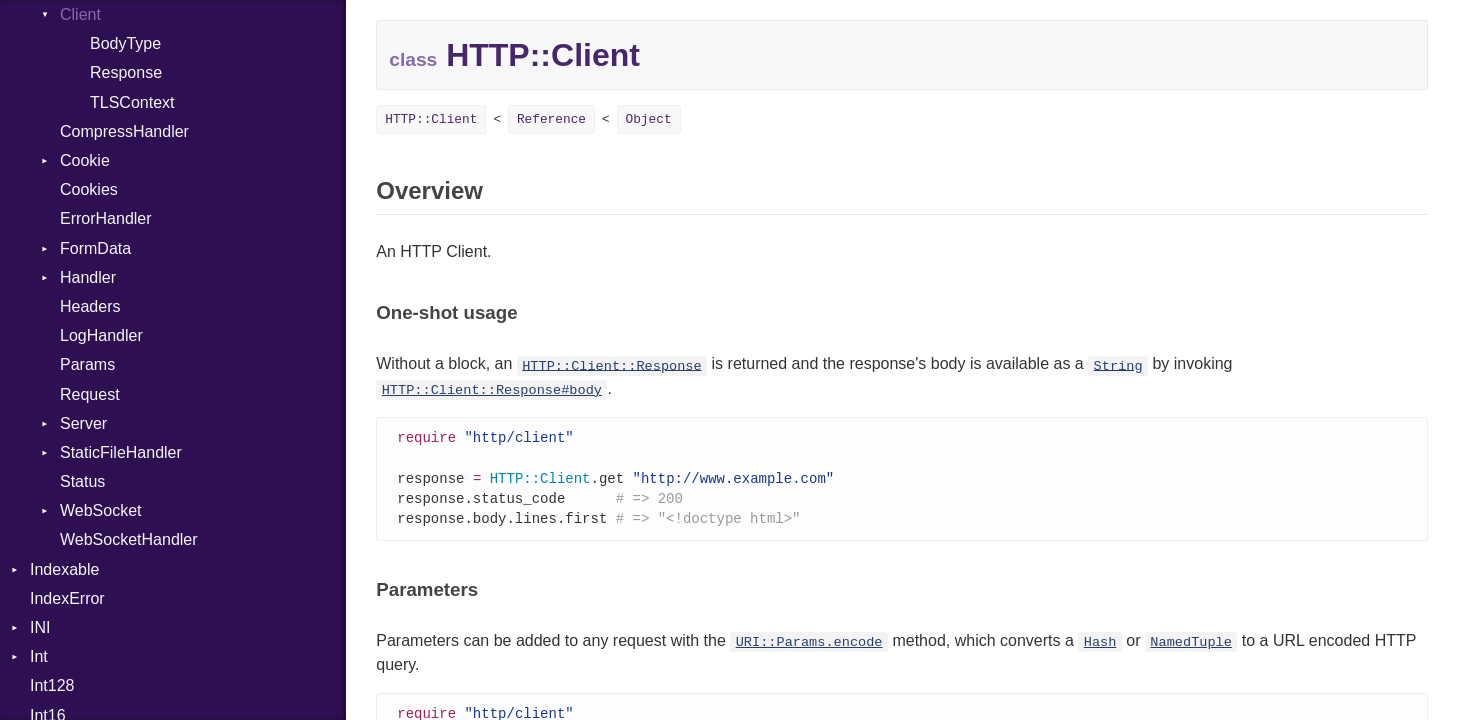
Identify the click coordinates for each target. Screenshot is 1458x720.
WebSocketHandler (129, 539)
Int (39, 656)
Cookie (85, 160)
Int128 (52, 685)
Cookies (89, 189)
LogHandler (101, 335)
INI (40, 627)
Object (649, 119)
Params (87, 364)
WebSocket (101, 510)
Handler (88, 277)
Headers (90, 306)
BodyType (125, 43)
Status (82, 481)
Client (80, 14)
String (1118, 365)
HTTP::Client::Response (611, 365)
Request (90, 394)
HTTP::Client (431, 119)
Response (126, 72)
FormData (95, 248)
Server (83, 423)
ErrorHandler (106, 218)
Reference (551, 119)
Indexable (64, 569)
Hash (1100, 647)
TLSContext (132, 102)
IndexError (67, 598)
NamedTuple (1191, 647)
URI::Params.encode (809, 647)
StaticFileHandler (121, 452)
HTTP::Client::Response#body (492, 390)
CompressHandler (124, 131)
